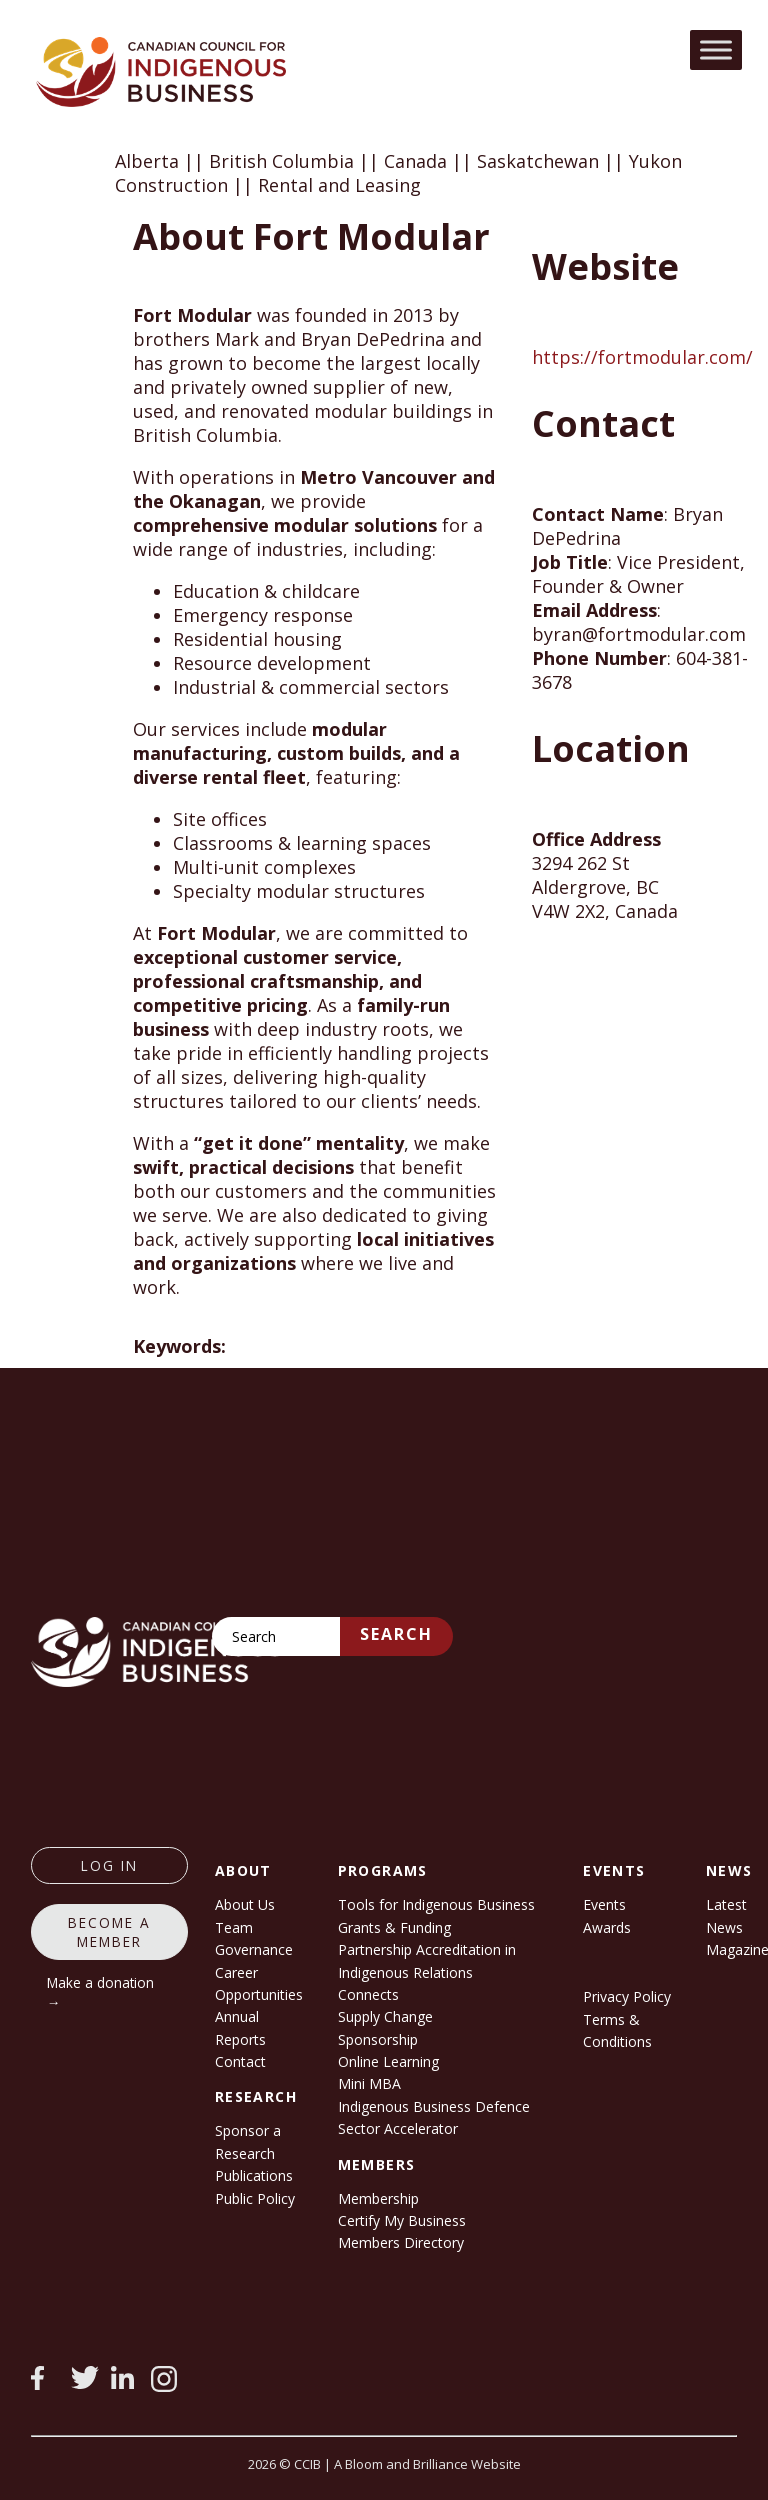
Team (234, 1927)
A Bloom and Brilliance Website (427, 2464)
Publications (254, 2175)
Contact (240, 2061)
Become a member (109, 1932)
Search (396, 1634)
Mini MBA (369, 2083)
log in (109, 1865)
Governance (254, 1949)
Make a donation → (100, 1992)
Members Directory (401, 2242)
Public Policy (255, 2198)
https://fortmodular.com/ (642, 357)
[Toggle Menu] (716, 49)
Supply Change (385, 2016)
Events (604, 1904)
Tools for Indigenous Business (436, 1904)
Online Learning (388, 2061)
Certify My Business (402, 2220)
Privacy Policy (627, 1996)
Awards (607, 1927)
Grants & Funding (394, 1927)
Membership (378, 2198)
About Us (245, 1904)
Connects (368, 1994)
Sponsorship (378, 2039)
